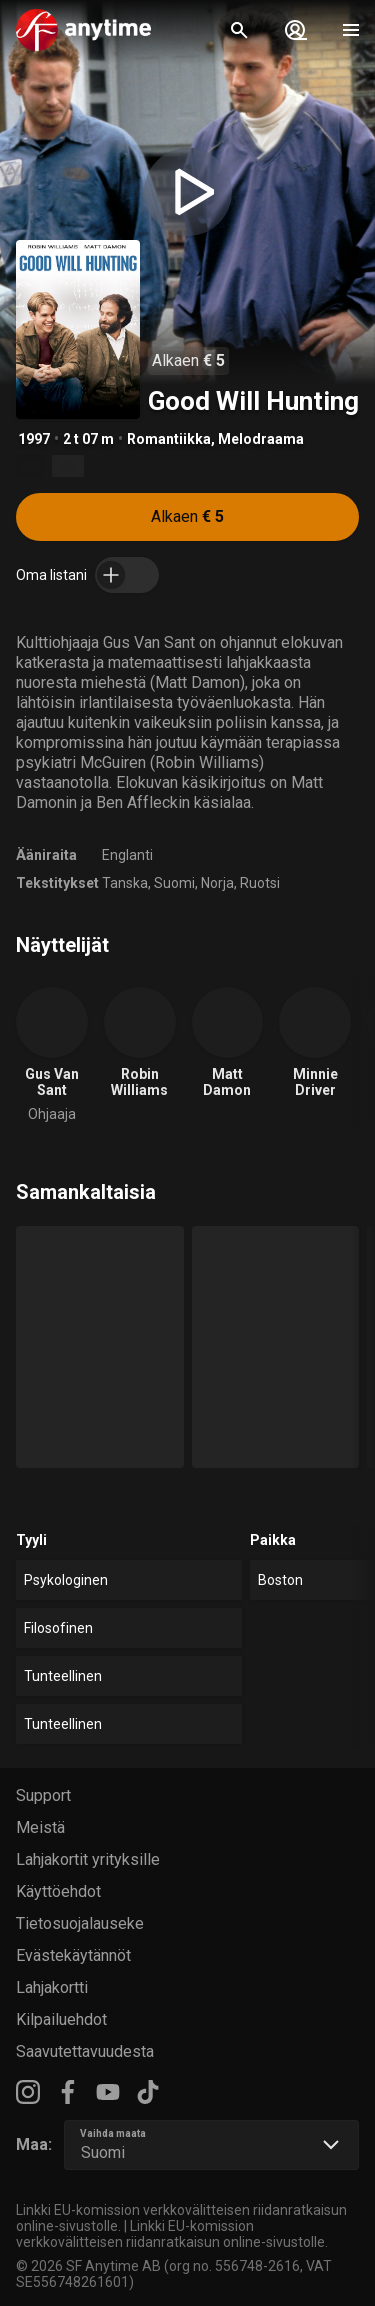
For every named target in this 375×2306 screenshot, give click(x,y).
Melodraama (261, 439)
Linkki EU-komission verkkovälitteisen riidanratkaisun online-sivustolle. (172, 2234)
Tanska (125, 883)
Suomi (174, 883)
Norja (217, 883)
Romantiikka (169, 439)
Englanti (127, 855)
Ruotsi (260, 883)
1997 (34, 439)
